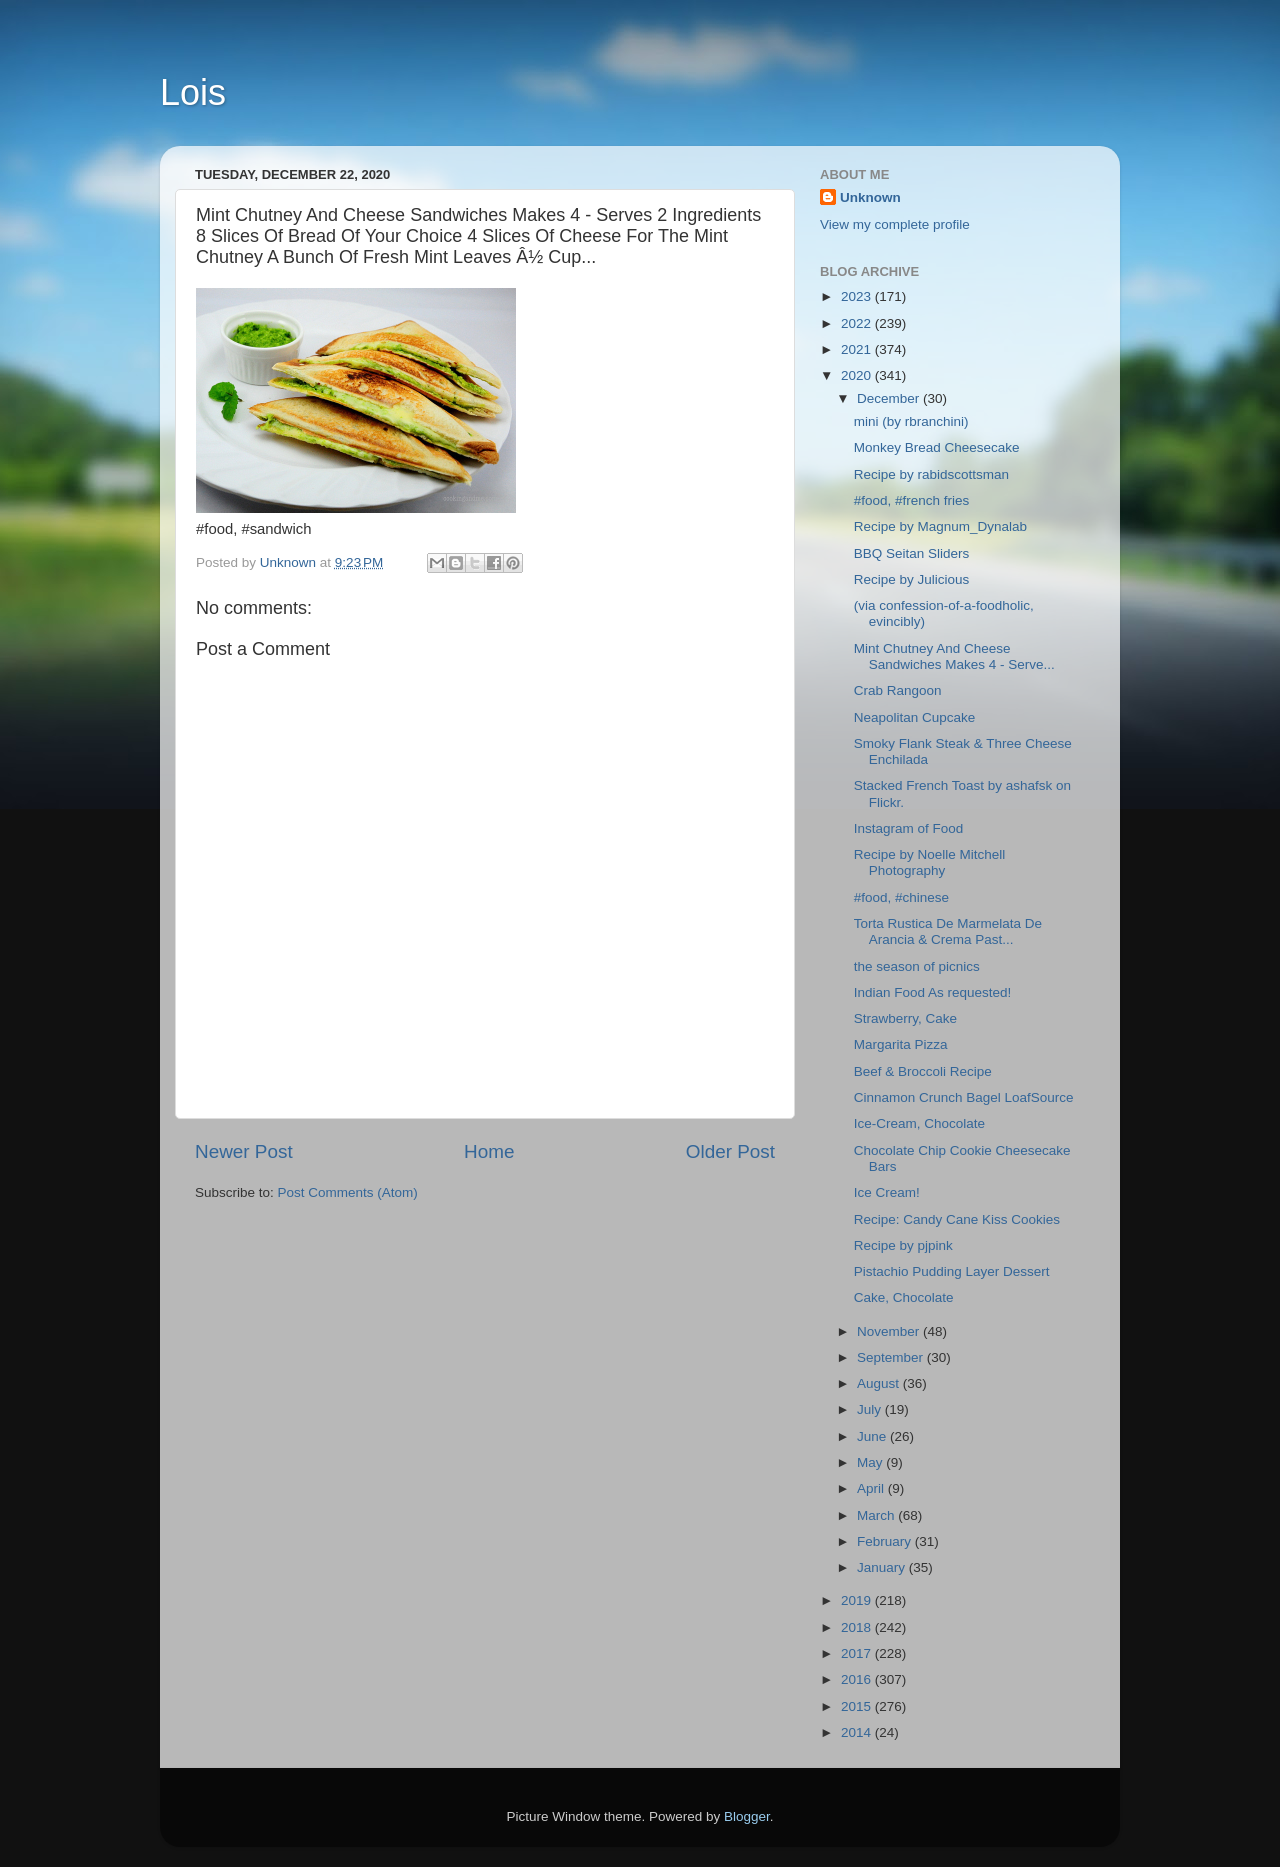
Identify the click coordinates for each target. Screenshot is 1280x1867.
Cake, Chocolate (904, 1297)
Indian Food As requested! (933, 992)
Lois (193, 92)
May (871, 1462)
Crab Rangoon (898, 690)
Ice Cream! (887, 1192)
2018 (858, 1627)
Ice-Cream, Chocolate (919, 1123)
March (877, 1515)
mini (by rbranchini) (911, 421)
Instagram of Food (909, 828)
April (872, 1488)
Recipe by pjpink (903, 1245)
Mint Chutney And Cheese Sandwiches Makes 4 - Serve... (954, 656)
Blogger (747, 1816)
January (883, 1567)
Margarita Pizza (901, 1044)
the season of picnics (917, 966)
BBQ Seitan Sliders (912, 553)
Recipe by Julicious (912, 579)
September (892, 1357)
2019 (858, 1600)
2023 (858, 296)
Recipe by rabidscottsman (931, 474)
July (871, 1409)
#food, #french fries (912, 500)
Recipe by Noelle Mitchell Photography (930, 862)
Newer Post (244, 1151)
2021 (858, 349)
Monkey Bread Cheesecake (937, 447)
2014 (858, 1732)
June (873, 1436)
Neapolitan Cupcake (915, 717)
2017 (858, 1653)
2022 (858, 323)
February (886, 1541)
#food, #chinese (901, 897)
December (890, 398)
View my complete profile (895, 224)
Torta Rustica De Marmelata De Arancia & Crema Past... (948, 931)
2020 (858, 375)
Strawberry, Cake (905, 1018)
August (880, 1383)
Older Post (730, 1151)
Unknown (870, 197)
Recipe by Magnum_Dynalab (940, 526)
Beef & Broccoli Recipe (923, 1071)
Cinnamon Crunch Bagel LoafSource (964, 1097)
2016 (858, 1679)
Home (489, 1151)
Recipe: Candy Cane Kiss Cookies (957, 1219)
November (890, 1331)
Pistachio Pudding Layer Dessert (952, 1271)
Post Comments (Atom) (348, 1192)
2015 (858, 1706)
